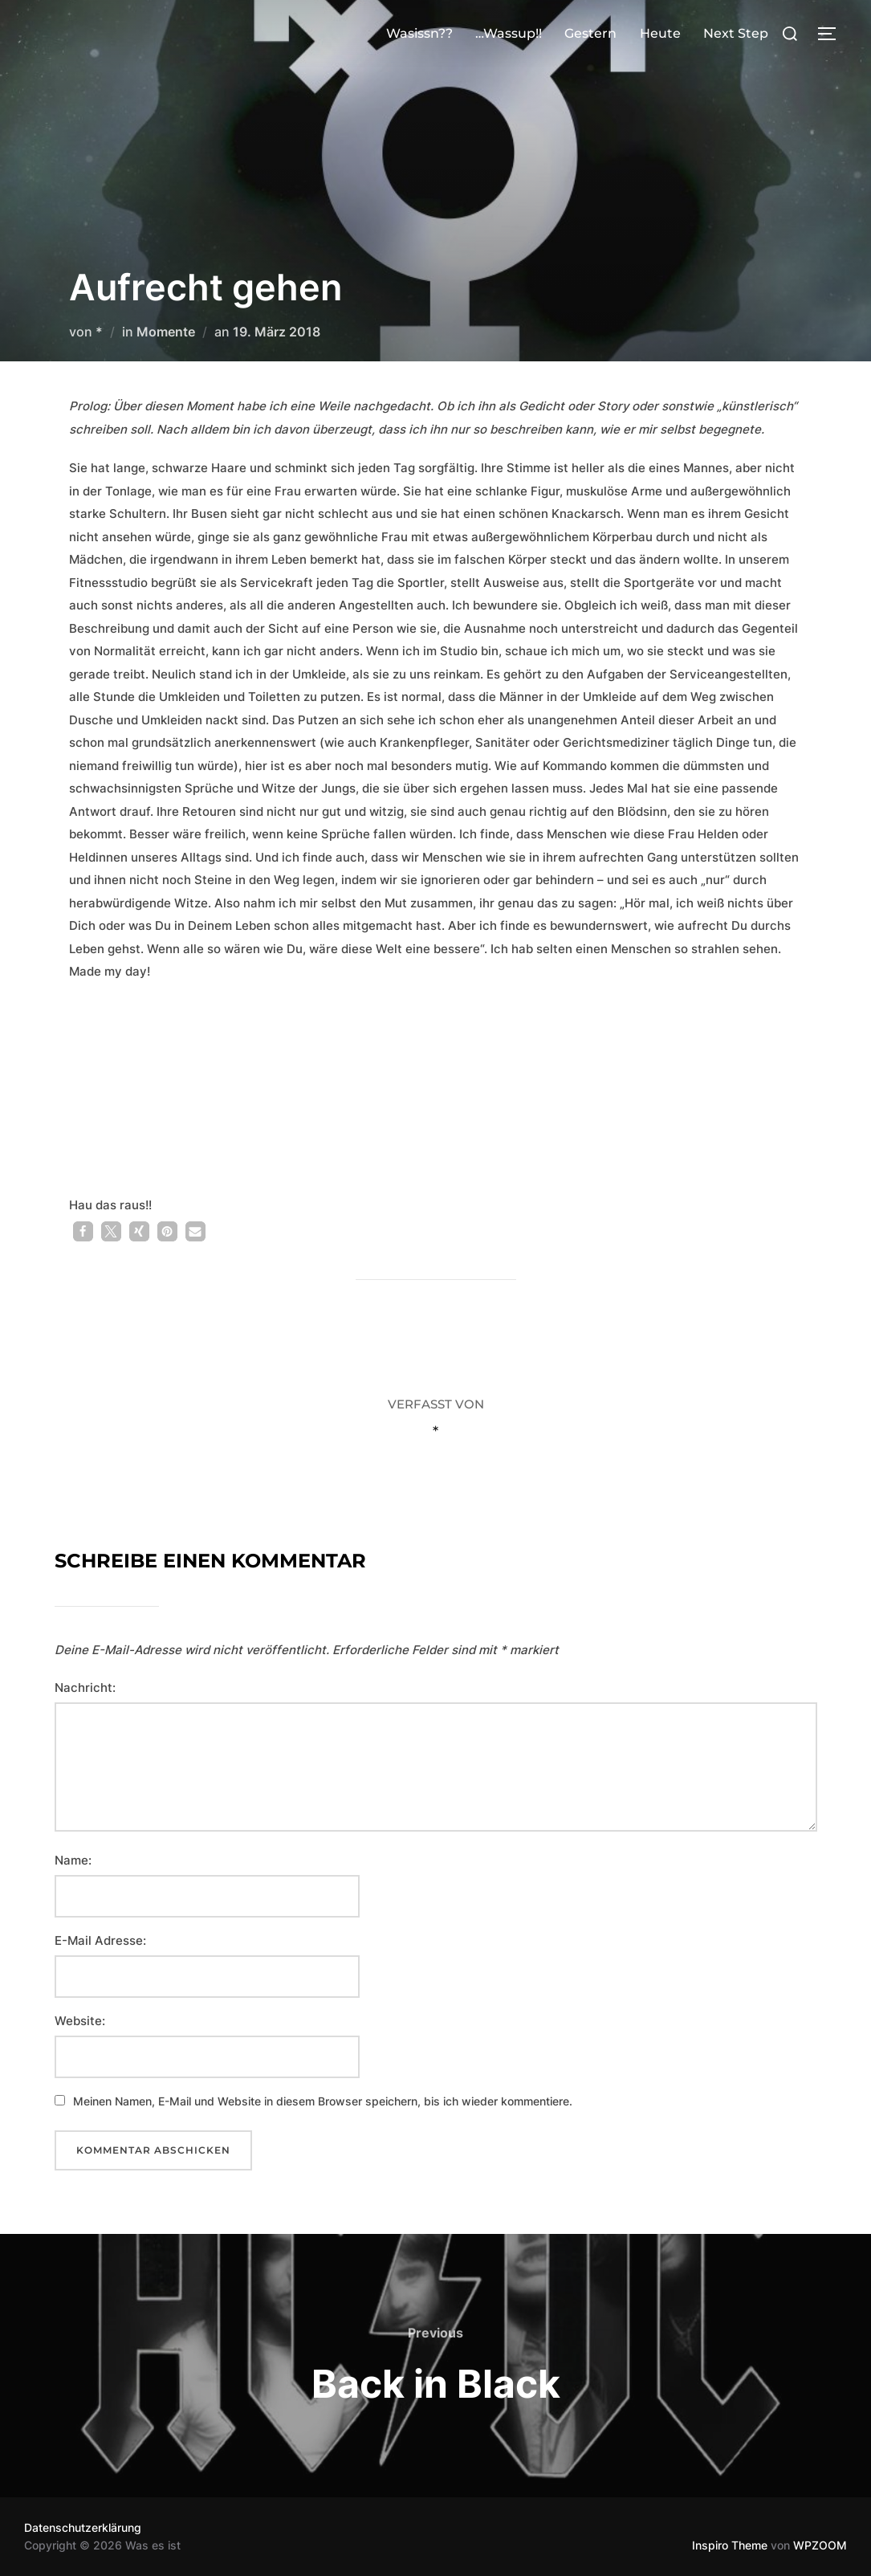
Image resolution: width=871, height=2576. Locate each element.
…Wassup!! (508, 33)
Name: (73, 1860)
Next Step (735, 33)
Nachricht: (85, 1687)
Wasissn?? (419, 33)
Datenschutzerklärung (82, 2527)
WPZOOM (820, 2545)
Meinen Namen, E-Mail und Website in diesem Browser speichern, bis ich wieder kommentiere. (322, 2101)
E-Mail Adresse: (100, 1940)
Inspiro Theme (729, 2545)
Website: (80, 2020)
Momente (165, 332)
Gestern (590, 33)
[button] (83, 1231)
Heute (660, 33)
